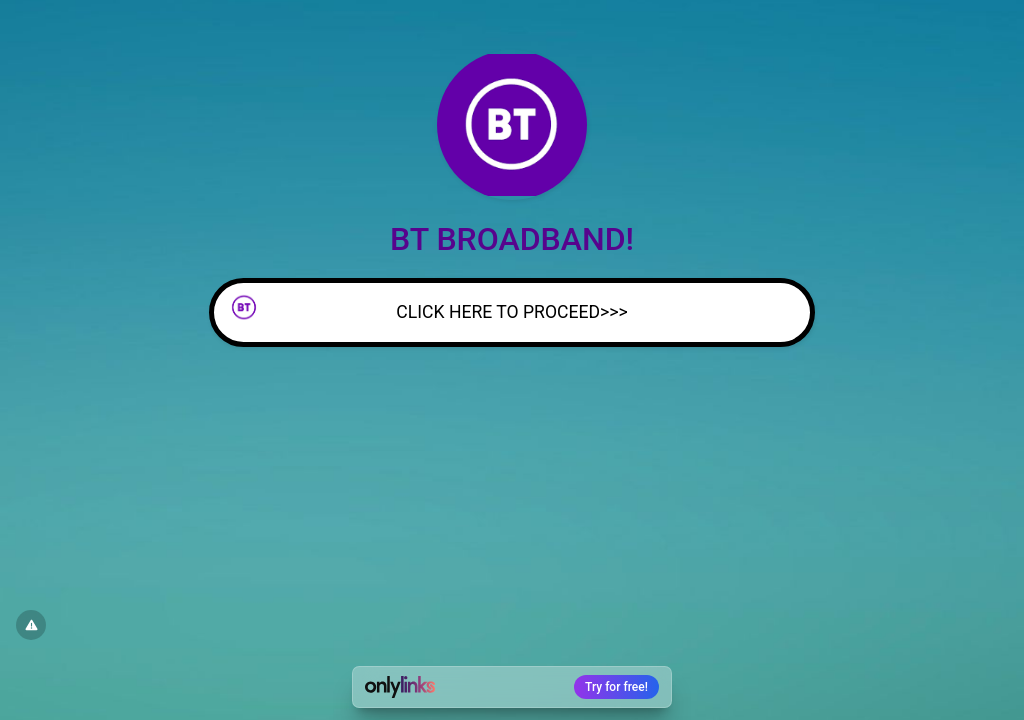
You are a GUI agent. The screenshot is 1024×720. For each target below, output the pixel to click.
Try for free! (616, 687)
